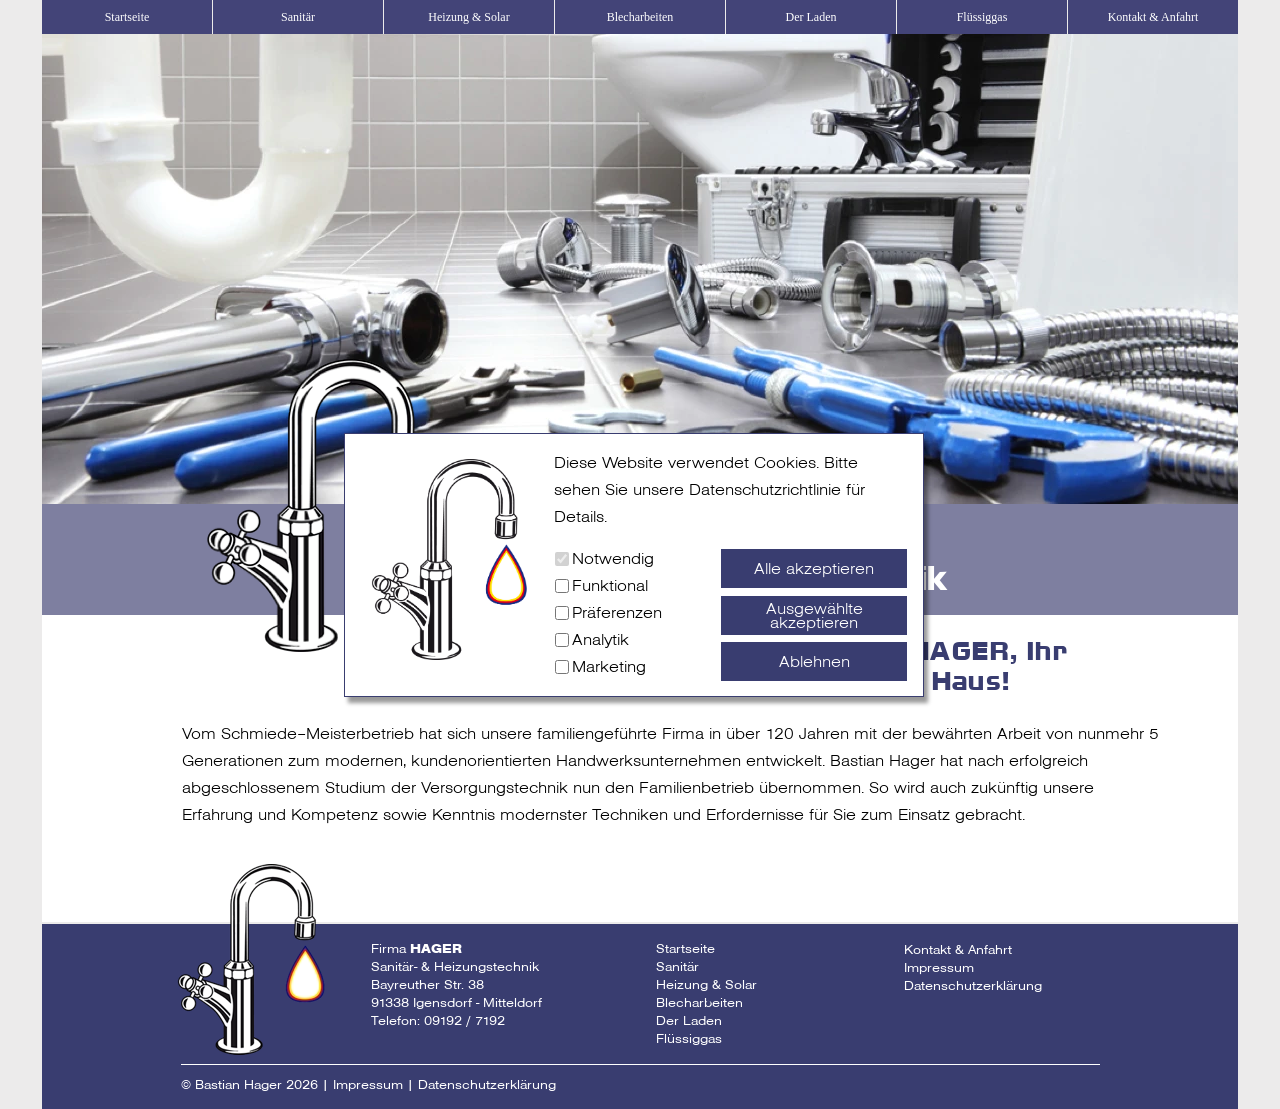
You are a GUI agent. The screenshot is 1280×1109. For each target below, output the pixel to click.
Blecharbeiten (640, 17)
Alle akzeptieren (814, 568)
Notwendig (613, 558)
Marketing (609, 666)
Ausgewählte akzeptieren (814, 615)
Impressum (939, 967)
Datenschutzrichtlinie (765, 489)
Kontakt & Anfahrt (1153, 17)
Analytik (600, 639)
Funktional (610, 585)
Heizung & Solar (468, 17)
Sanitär (298, 17)
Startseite (127, 17)
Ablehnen (814, 661)
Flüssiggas (982, 17)
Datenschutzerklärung (973, 985)
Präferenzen (617, 612)
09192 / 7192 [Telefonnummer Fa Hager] (464, 1020)
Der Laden (811, 17)
